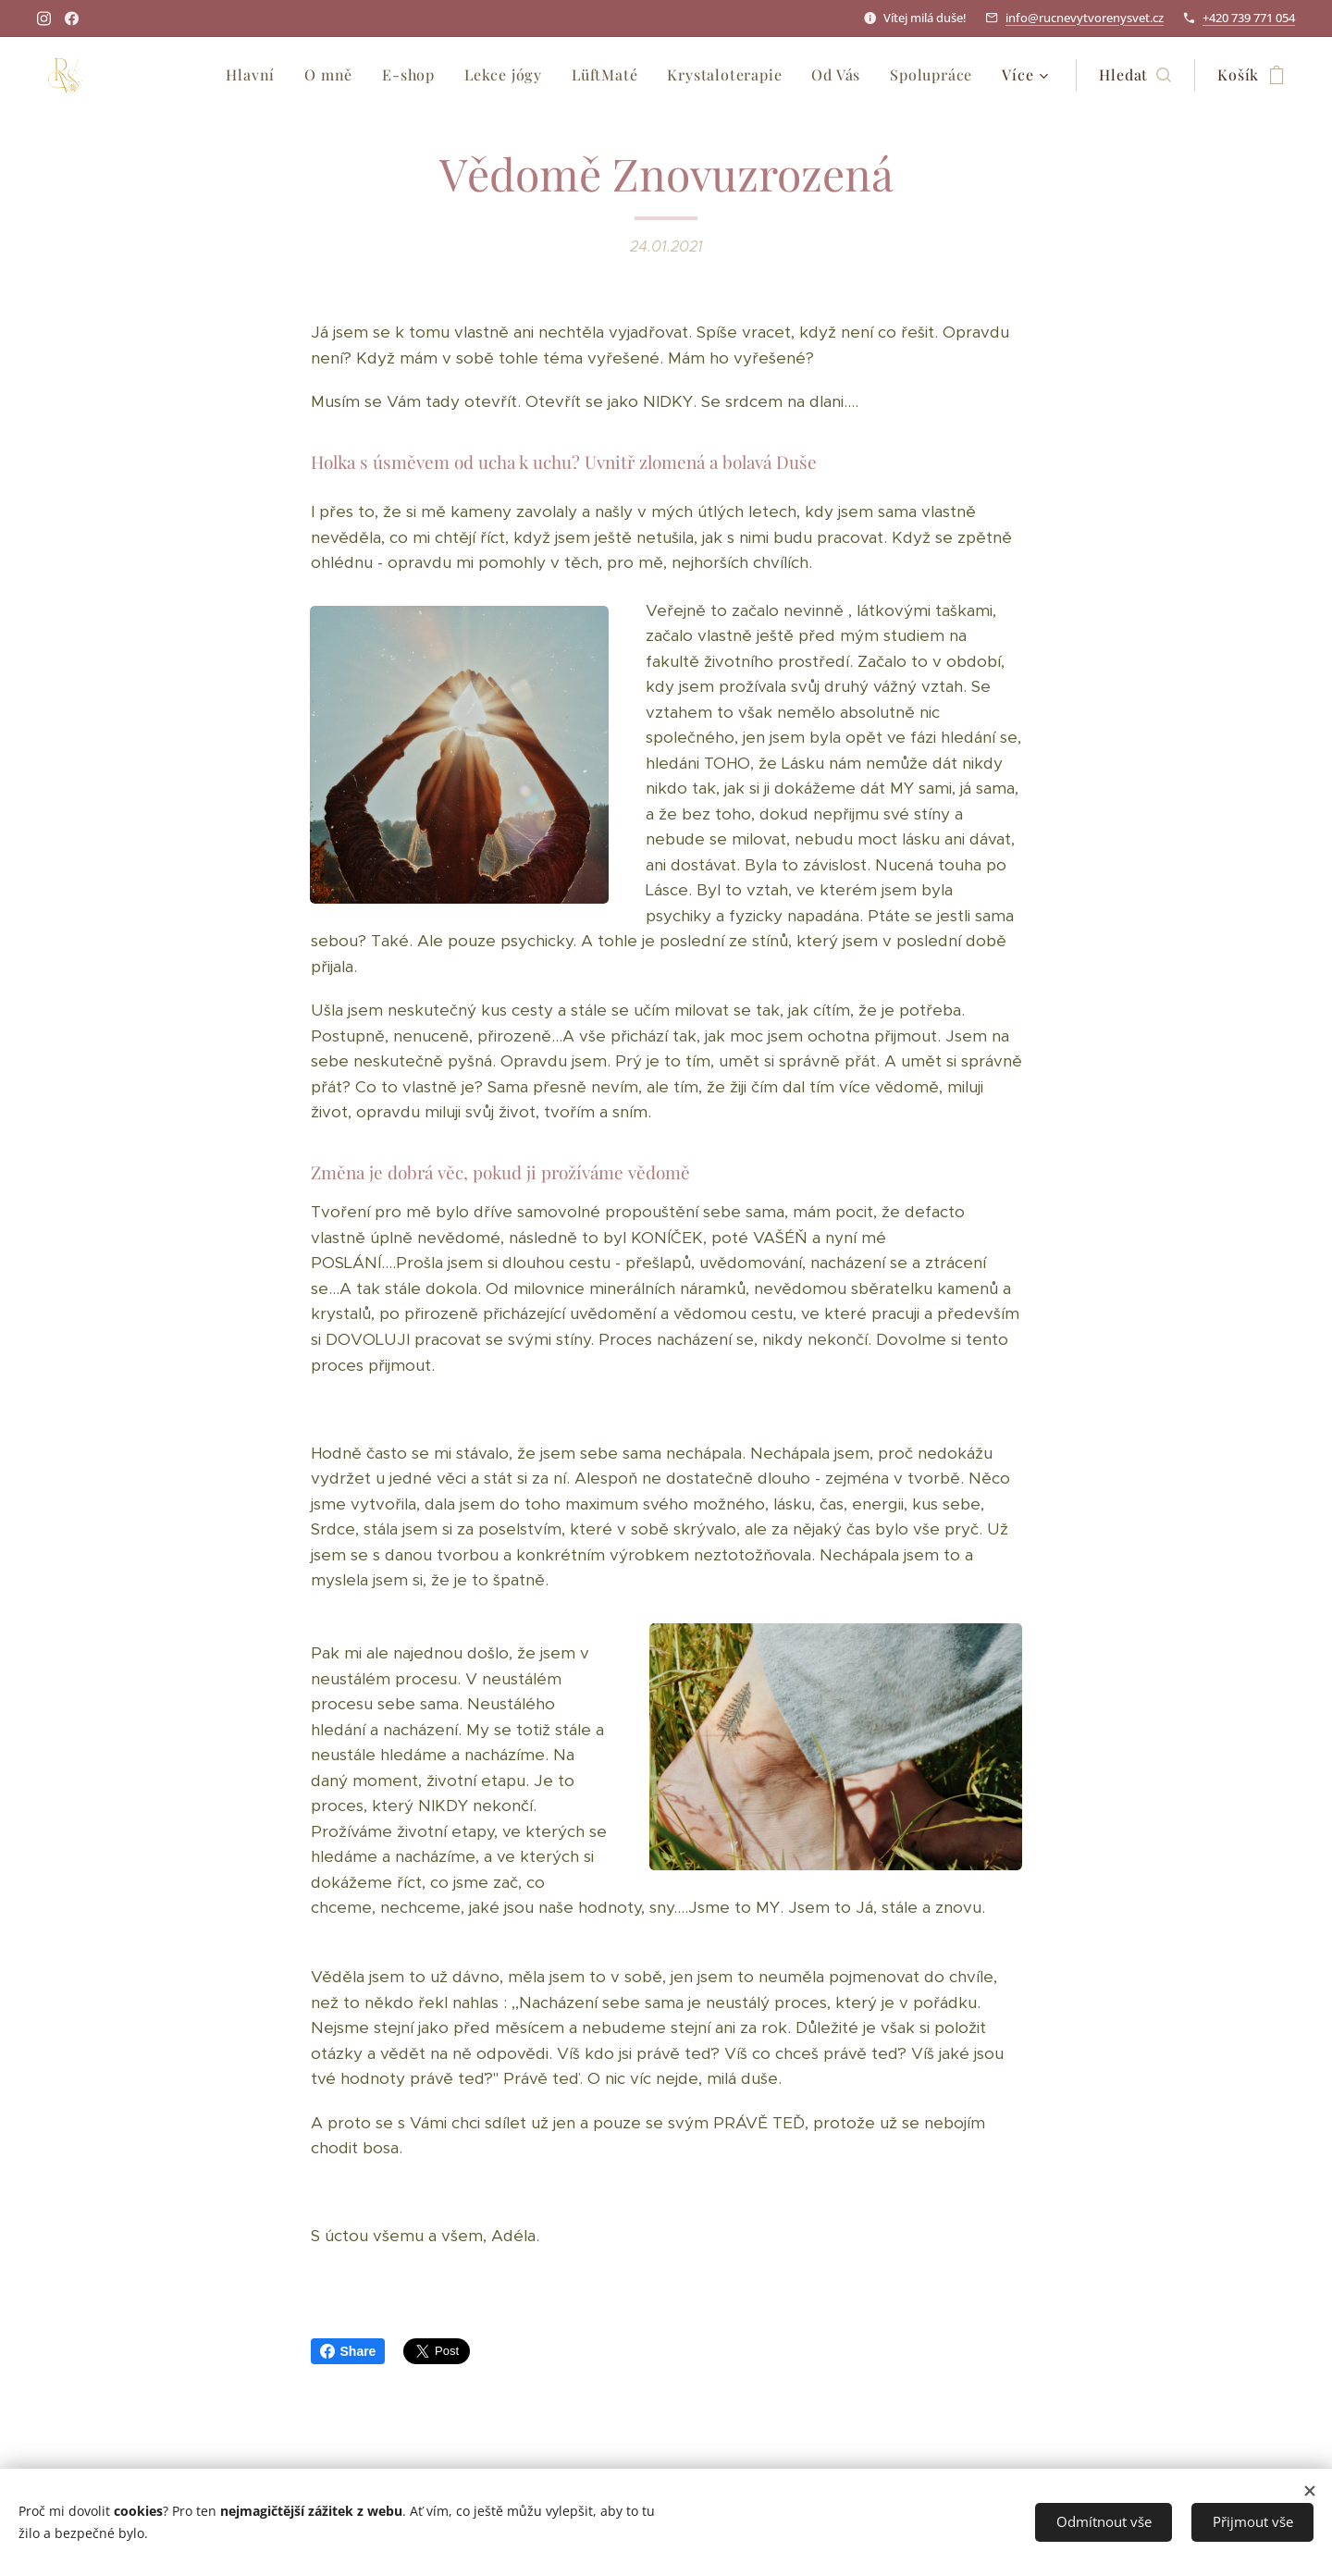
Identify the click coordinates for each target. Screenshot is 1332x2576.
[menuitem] (255, 75)
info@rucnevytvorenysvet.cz (1084, 17)
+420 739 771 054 (1248, 17)
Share (348, 2351)
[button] (1135, 75)
